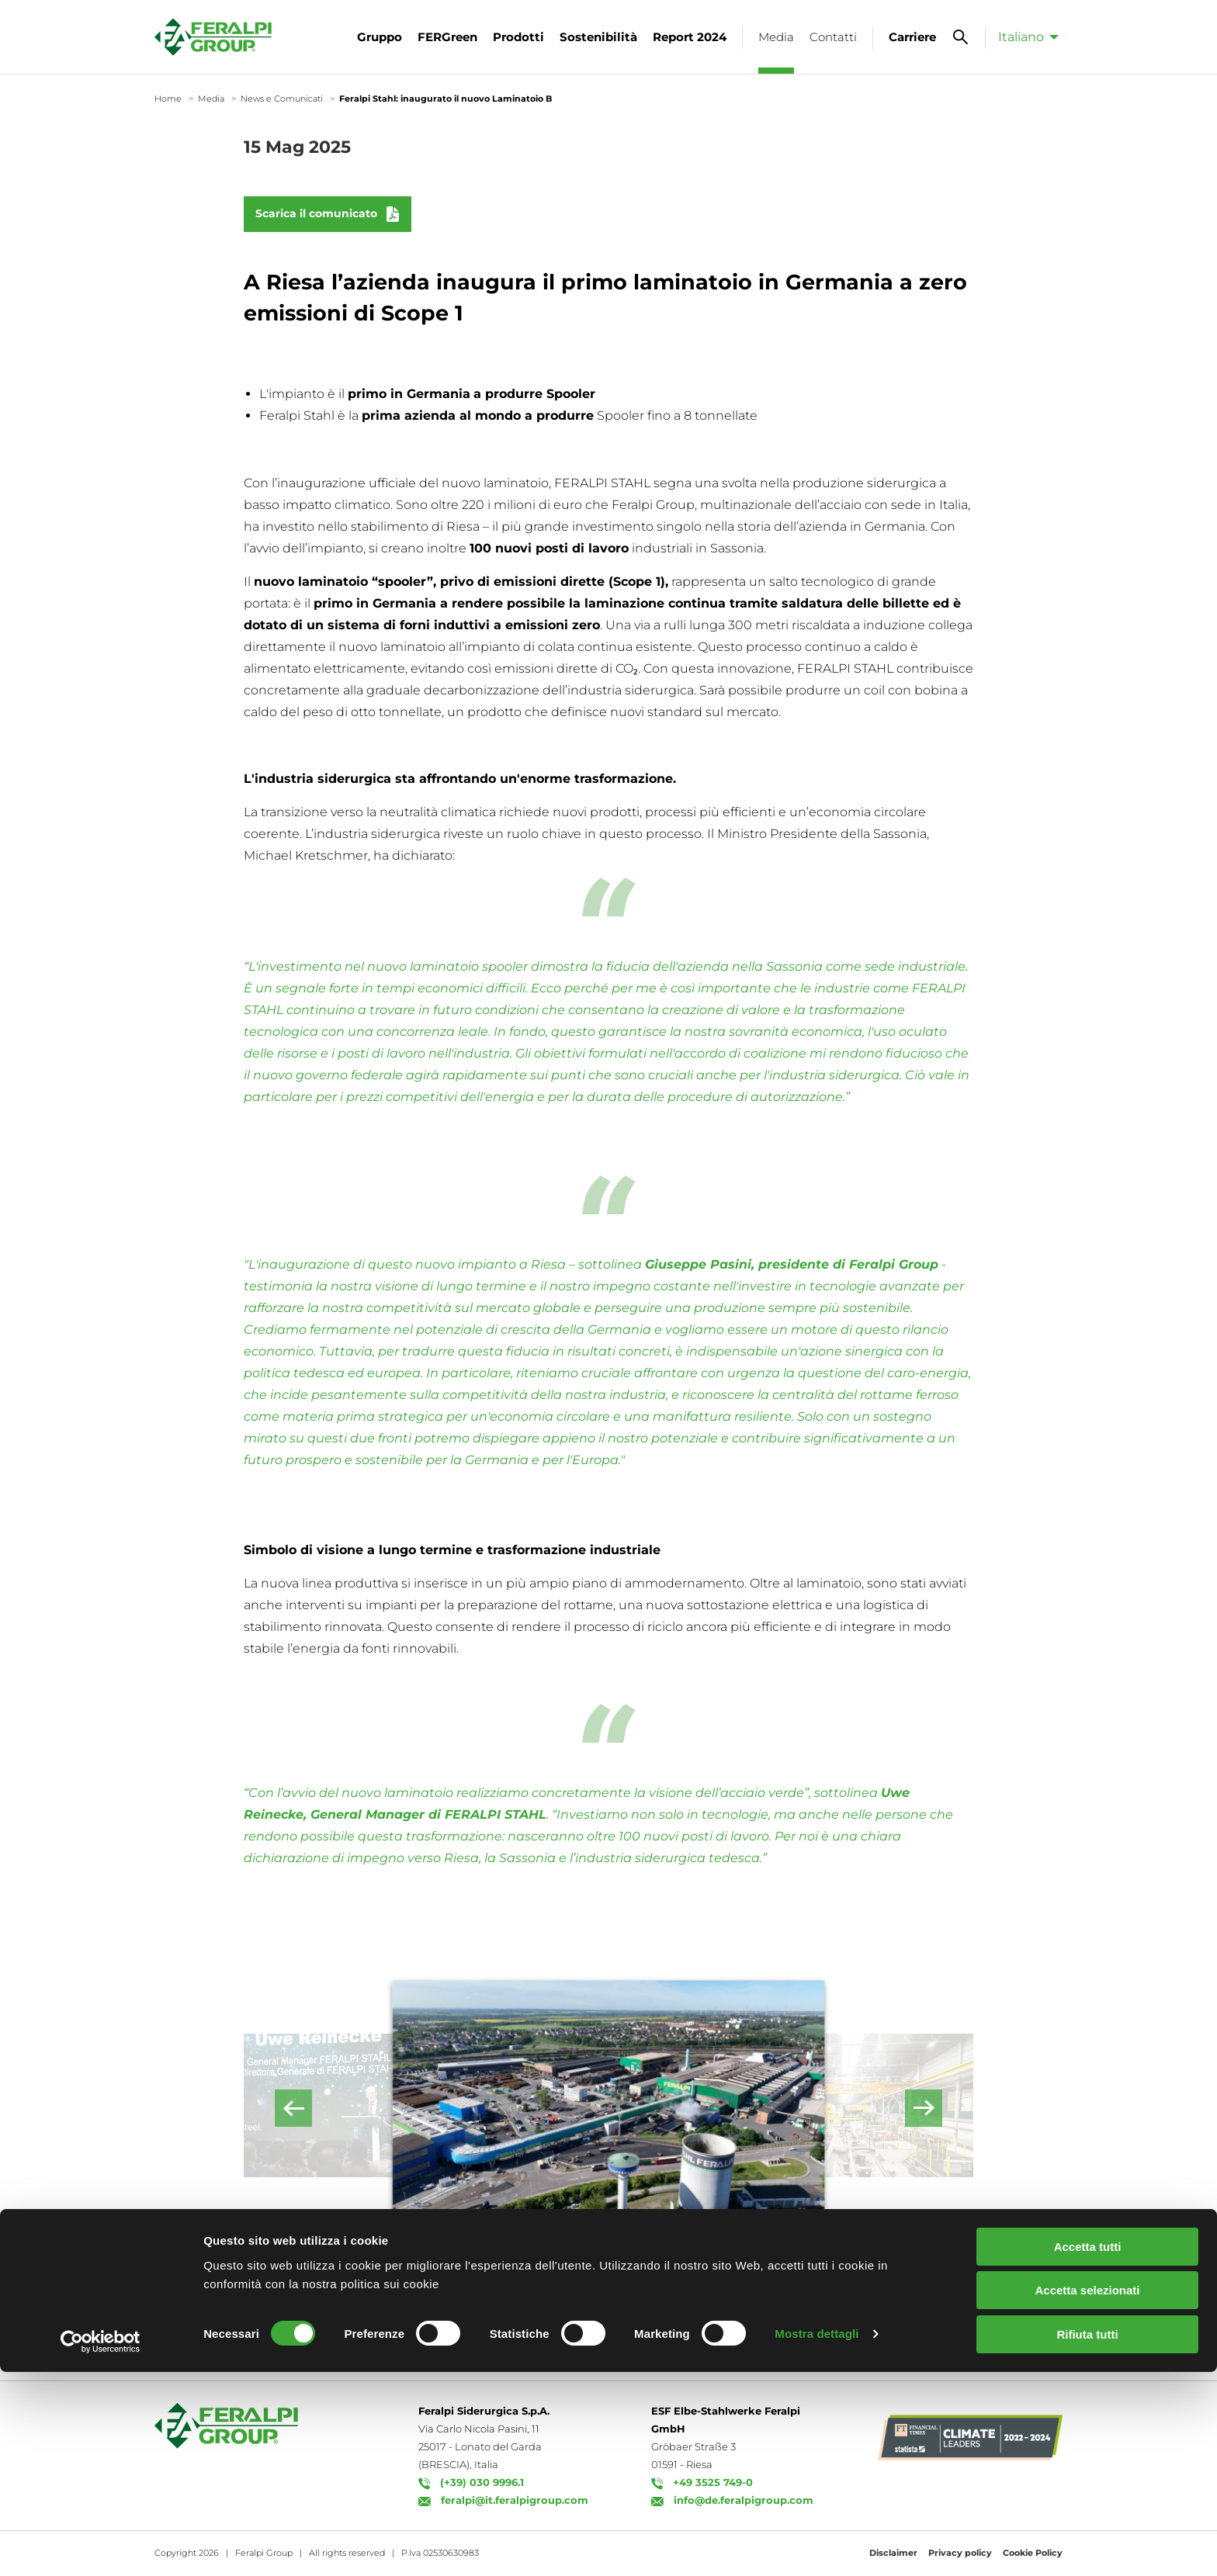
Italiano (1021, 36)
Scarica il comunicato (316, 213)
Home (168, 98)
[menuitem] (1024, 36)
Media (211, 98)
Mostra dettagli (816, 2538)
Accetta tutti (1088, 2450)
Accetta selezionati (1087, 2495)
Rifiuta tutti (1087, 2538)
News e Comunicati (282, 98)
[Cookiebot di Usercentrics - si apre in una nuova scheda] (100, 2545)
